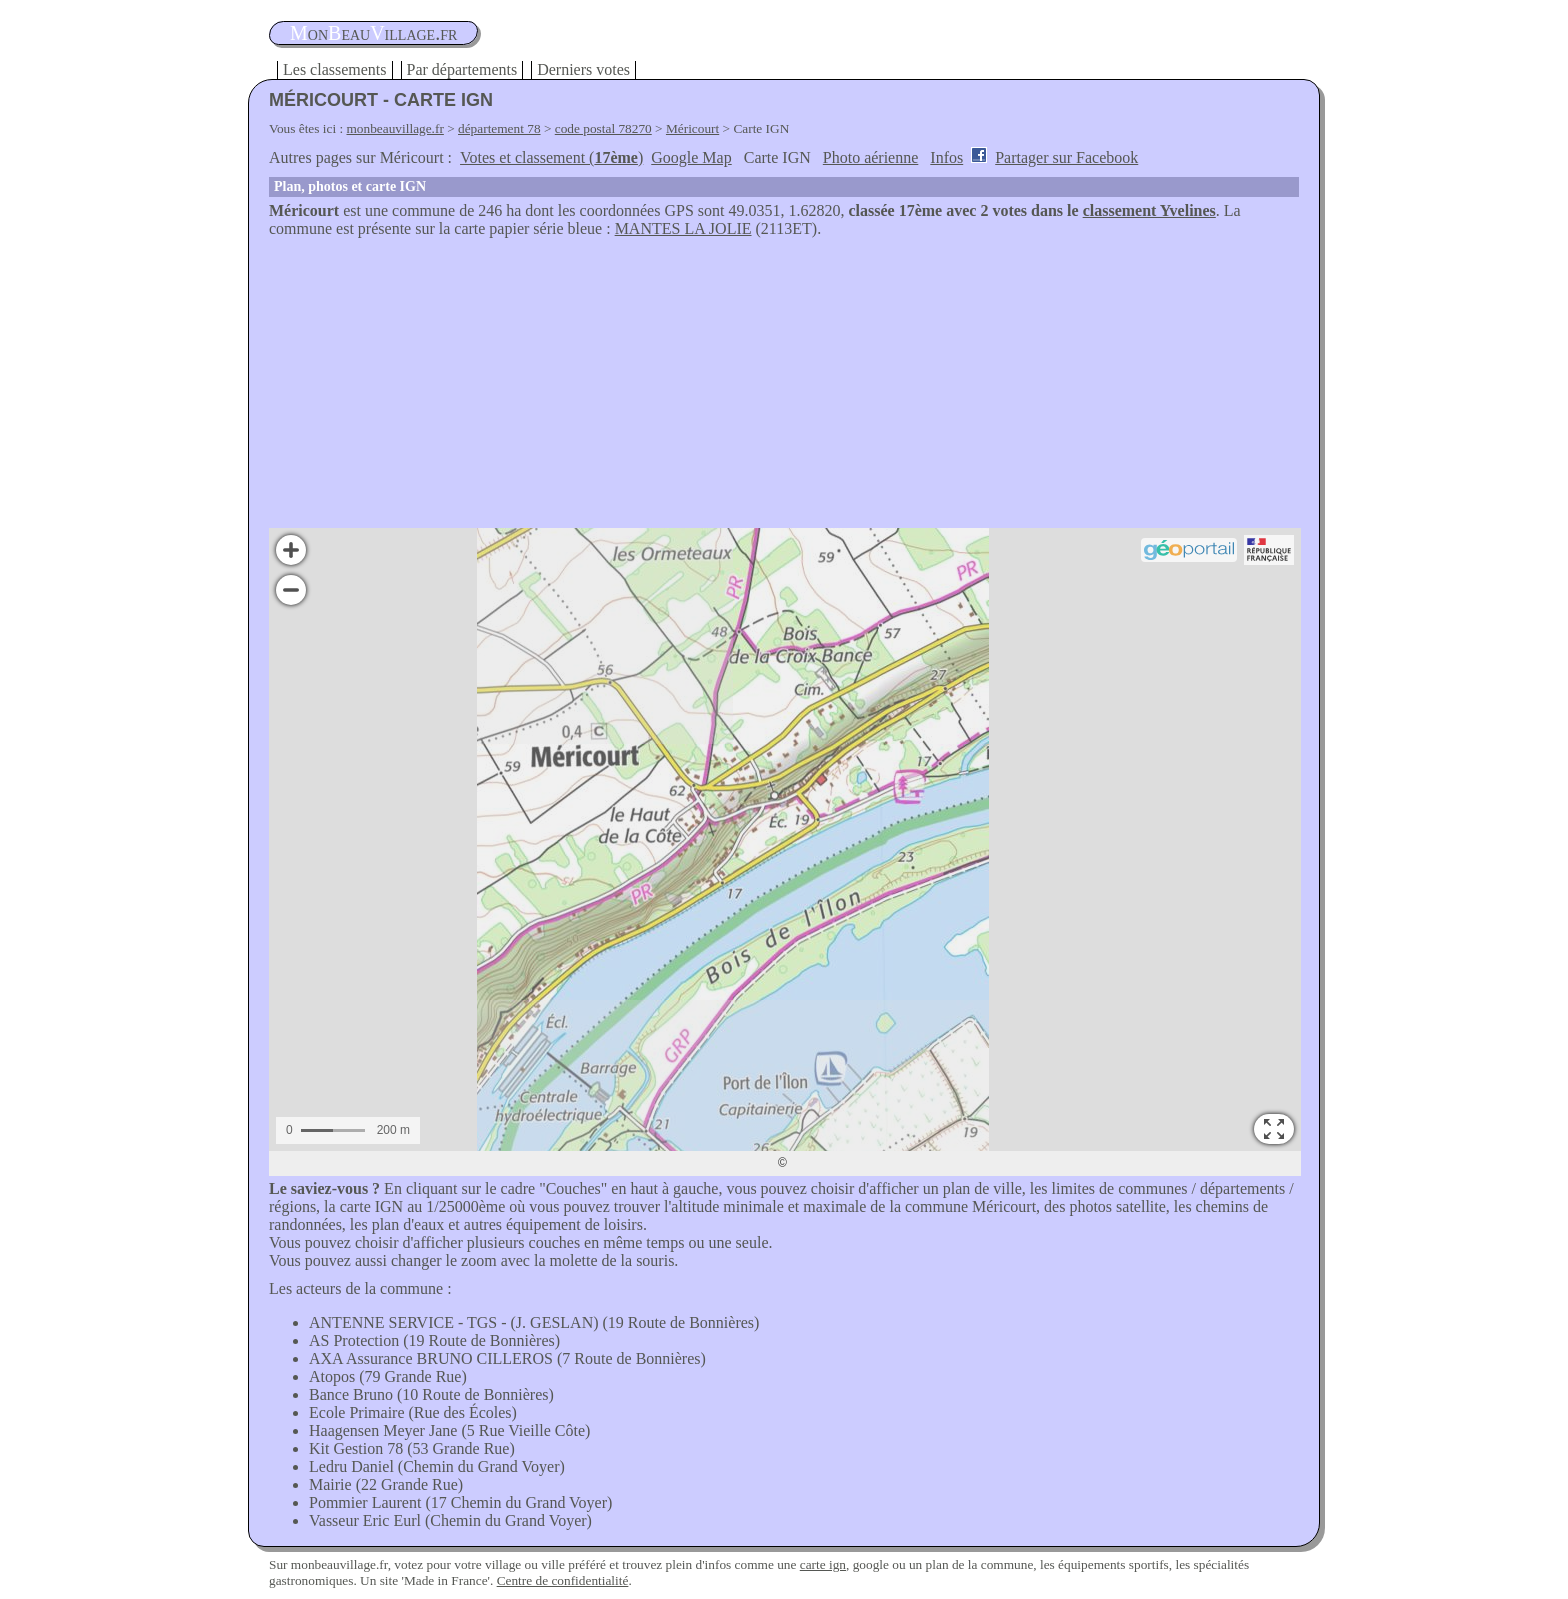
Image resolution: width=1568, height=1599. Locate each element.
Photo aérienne (871, 157)
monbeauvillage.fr (395, 128)
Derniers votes (583, 69)
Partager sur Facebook (1066, 157)
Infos (946, 157)
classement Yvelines (1149, 210)
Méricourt (692, 128)
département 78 (499, 128)
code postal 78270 (603, 128)
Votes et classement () (551, 157)
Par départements (462, 69)
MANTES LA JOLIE (683, 228)
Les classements (335, 69)
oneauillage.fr (373, 33)
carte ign (823, 1564)
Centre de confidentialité (563, 1580)
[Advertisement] (784, 388)
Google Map (691, 157)
